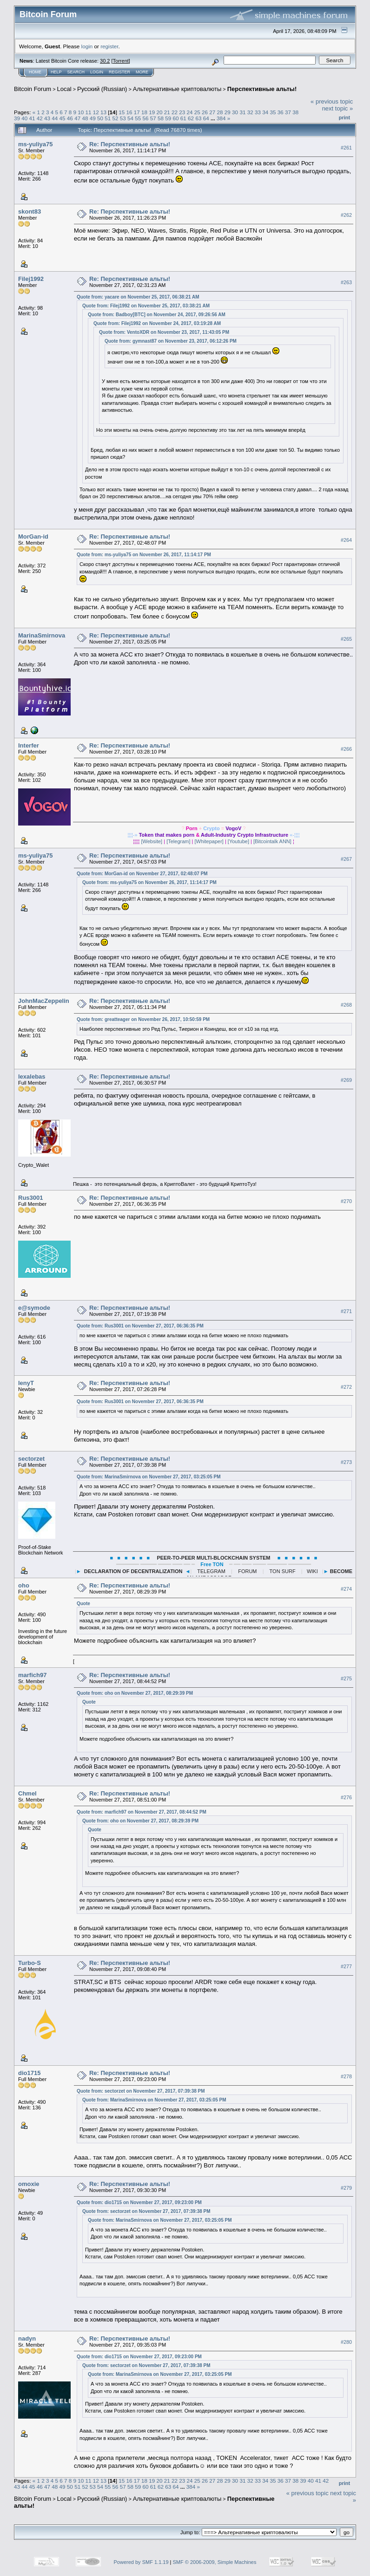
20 (159, 112)
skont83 (29, 211)
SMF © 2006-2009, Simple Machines (215, 2562)
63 (198, 118)
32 (250, 112)
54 (130, 118)
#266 (346, 749)
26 (205, 112)
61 (183, 118)
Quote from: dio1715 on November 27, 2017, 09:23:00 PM (139, 2202)
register (109, 46)
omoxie (29, 2183)
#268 (346, 1005)
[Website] (152, 841)
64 (206, 118)
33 (258, 112)
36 (281, 112)
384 (221, 118)
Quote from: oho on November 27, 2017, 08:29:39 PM (135, 1693)
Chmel (27, 1793)
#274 (346, 1589)
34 (265, 112)
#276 (346, 1797)
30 (235, 112)
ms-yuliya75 (35, 144)
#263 (346, 282)
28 (220, 112)
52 (115, 118)
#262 (346, 215)
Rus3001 (30, 1197)
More (142, 72)
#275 (346, 1679)
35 (273, 112)
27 (212, 112)
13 (103, 112)
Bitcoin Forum (32, 88)
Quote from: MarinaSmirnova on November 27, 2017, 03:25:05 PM (149, 1476)
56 (146, 118)
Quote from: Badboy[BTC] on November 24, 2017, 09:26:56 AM (156, 314)
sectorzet (31, 1458)
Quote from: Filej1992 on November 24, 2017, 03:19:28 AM (157, 323)
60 (176, 118)
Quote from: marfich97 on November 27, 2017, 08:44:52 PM (141, 1812)
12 (96, 112)
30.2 (105, 61)
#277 (346, 1966)
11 (89, 112)
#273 (346, 1462)
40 (24, 118)
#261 (346, 147)
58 (161, 118)
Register (119, 72)
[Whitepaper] (209, 841)
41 (32, 118)
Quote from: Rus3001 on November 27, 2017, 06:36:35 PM (140, 1325)
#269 (346, 1080)
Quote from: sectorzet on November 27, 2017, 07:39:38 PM (141, 2091)
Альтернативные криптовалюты (177, 88)
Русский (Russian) (102, 88)
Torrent (121, 61)
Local (64, 88)
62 (191, 118)
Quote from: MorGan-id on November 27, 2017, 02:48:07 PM (142, 873)
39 (17, 118)
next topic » (337, 108)
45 (62, 118)
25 (197, 112)
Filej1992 (31, 278)
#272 (346, 1387)
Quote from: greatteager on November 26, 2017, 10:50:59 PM (143, 1019)
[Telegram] (178, 841)
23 (182, 112)
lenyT (26, 1382)
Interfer (28, 745)
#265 (346, 639)
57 (153, 118)
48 (85, 118)
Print (344, 117)
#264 (346, 540)
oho (23, 1585)
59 (168, 118)
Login (96, 72)
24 (190, 112)
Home (35, 72)
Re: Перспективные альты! (129, 144)
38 (295, 112)
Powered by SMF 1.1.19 (141, 2562)
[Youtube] (238, 841)
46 (70, 118)
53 (123, 118)
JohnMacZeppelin (43, 1000)
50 (100, 118)
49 (93, 118)
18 (144, 112)
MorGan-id (33, 536)
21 (167, 112)
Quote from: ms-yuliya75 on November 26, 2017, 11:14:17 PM (144, 554)
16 (129, 112)
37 (288, 112)
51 (108, 118)
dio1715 (29, 2072)
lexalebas (32, 1076)
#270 (346, 1201)
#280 (346, 2342)
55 (138, 118)
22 (175, 112)
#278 (346, 2076)
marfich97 (32, 1675)
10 (81, 112)
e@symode (34, 1307)
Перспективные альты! (262, 88)
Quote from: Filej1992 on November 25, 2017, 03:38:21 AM (146, 305)
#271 (346, 1311)
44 (55, 118)
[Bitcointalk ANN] (272, 841)
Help (56, 72)
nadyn (27, 2338)
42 (40, 118)
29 (228, 112)
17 (137, 112)
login (87, 46)
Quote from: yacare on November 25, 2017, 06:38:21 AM (138, 296)
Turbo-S (29, 1962)
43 (47, 118)
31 (242, 112)
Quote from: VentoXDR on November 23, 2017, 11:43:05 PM (164, 332)
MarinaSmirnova (41, 635)
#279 (346, 2188)
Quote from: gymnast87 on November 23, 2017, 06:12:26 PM (171, 341)
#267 (346, 859)
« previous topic (332, 101)
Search (76, 72)
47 (77, 118)
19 (152, 112)
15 (122, 112)
